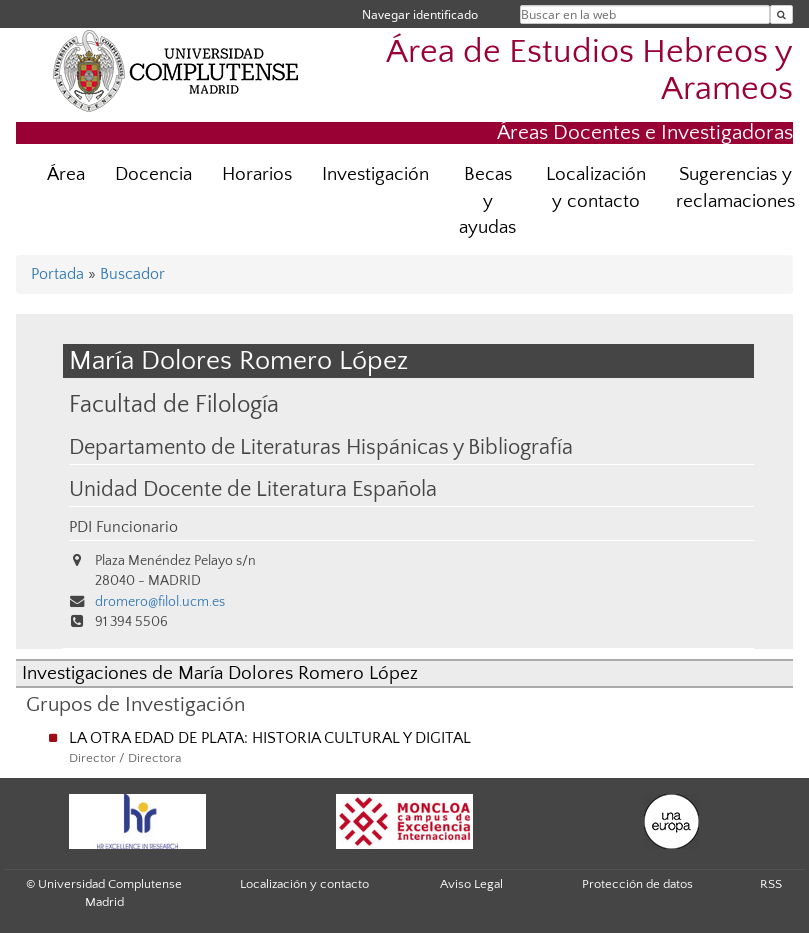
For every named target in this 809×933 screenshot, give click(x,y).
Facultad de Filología (174, 404)
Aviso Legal (471, 884)
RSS (771, 884)
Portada (57, 274)
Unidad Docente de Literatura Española (253, 490)
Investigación (375, 174)
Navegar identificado (420, 14)
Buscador (132, 274)
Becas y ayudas (487, 201)
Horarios (257, 174)
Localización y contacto (596, 188)
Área (66, 174)
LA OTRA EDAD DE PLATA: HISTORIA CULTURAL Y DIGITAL (270, 738)
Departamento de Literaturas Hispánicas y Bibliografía (321, 448)
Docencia (153, 174)
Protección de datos (637, 884)
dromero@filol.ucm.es (160, 602)
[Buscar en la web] (781, 14)
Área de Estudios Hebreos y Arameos (589, 71)
